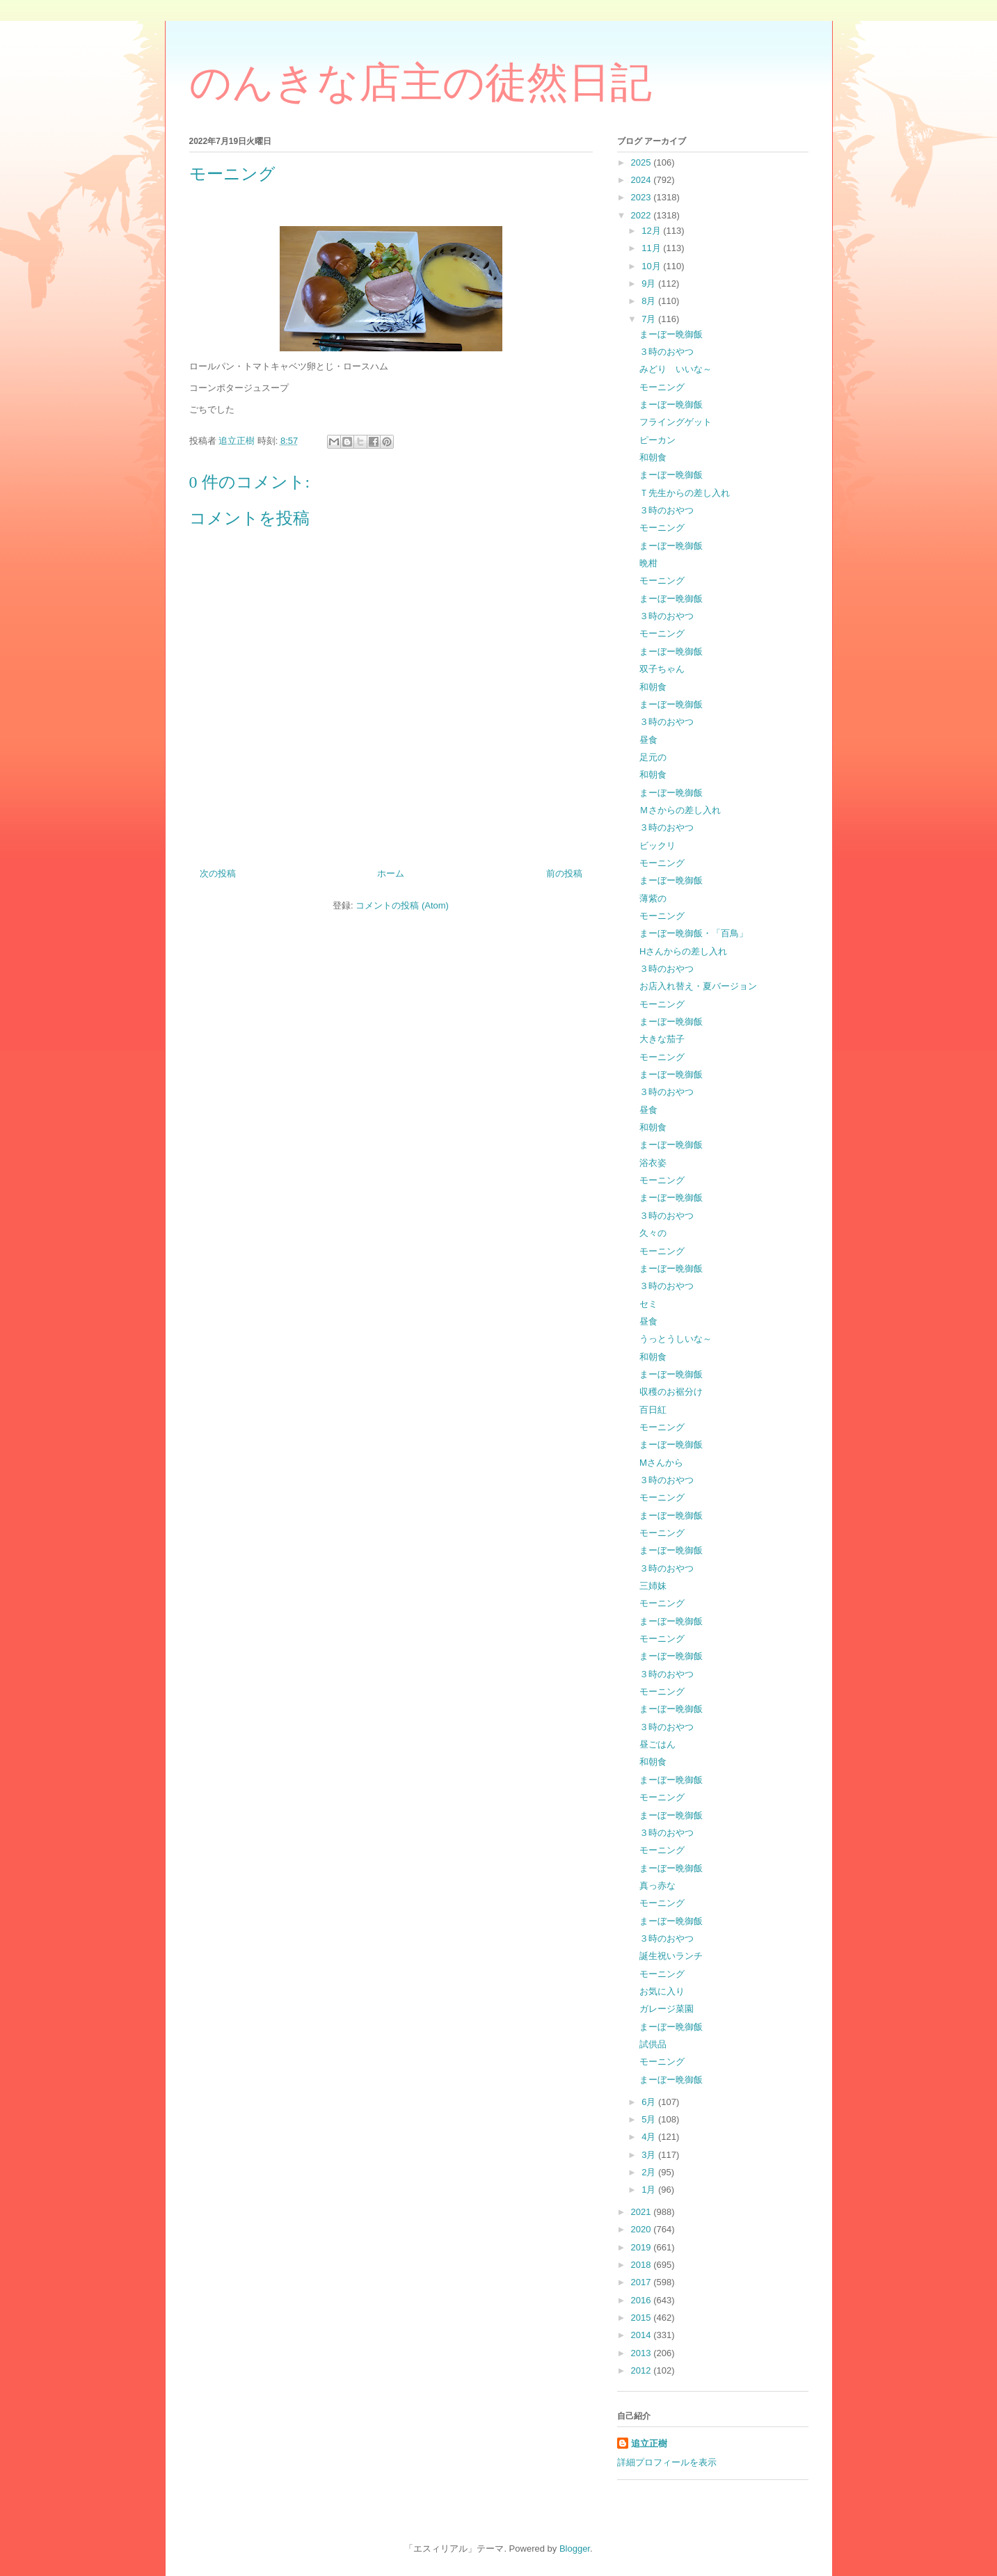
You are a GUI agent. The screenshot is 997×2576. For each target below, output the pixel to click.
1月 (649, 2189)
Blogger (574, 2548)
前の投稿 (564, 873)
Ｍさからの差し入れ (680, 810)
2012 (642, 2370)
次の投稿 (218, 873)
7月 (649, 319)
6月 (649, 2102)
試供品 (653, 2044)
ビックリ (657, 845)
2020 (642, 2229)
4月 (649, 2136)
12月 (652, 230)
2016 (642, 2300)
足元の (653, 757)
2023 (642, 197)
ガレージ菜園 (666, 2008)
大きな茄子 (662, 1039)
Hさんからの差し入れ (683, 951)
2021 (642, 2212)
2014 (642, 2335)
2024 (642, 180)
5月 (649, 2119)
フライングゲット (675, 422)
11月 (652, 248)
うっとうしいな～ (675, 1339)
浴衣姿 (653, 1163)
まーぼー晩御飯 (671, 334)
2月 (649, 2172)
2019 (642, 2247)
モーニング (662, 387)
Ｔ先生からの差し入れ (684, 493)
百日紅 (653, 1410)
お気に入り (662, 1991)
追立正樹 (649, 2443)
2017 (642, 2282)
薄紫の (653, 898)
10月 (652, 266)
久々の (653, 1233)
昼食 (648, 740)
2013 (642, 2353)
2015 (642, 2317)
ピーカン (657, 440)
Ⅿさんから (661, 1462)
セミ (648, 1304)
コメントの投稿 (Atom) (402, 905)
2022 (642, 215)
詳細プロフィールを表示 (667, 2462)
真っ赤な (657, 1885)
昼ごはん (657, 1744)
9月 (649, 283)
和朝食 (653, 457)
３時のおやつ (666, 351)
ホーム (390, 873)
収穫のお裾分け (671, 1391)
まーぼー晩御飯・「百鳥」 (693, 933)
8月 (649, 301)
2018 (642, 2264)
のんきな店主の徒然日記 (420, 83)
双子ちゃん (662, 669)
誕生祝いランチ (671, 1956)
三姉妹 (653, 1586)
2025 (642, 162)
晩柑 (648, 563)
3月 (649, 2155)
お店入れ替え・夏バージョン (698, 986)
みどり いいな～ (675, 369)
